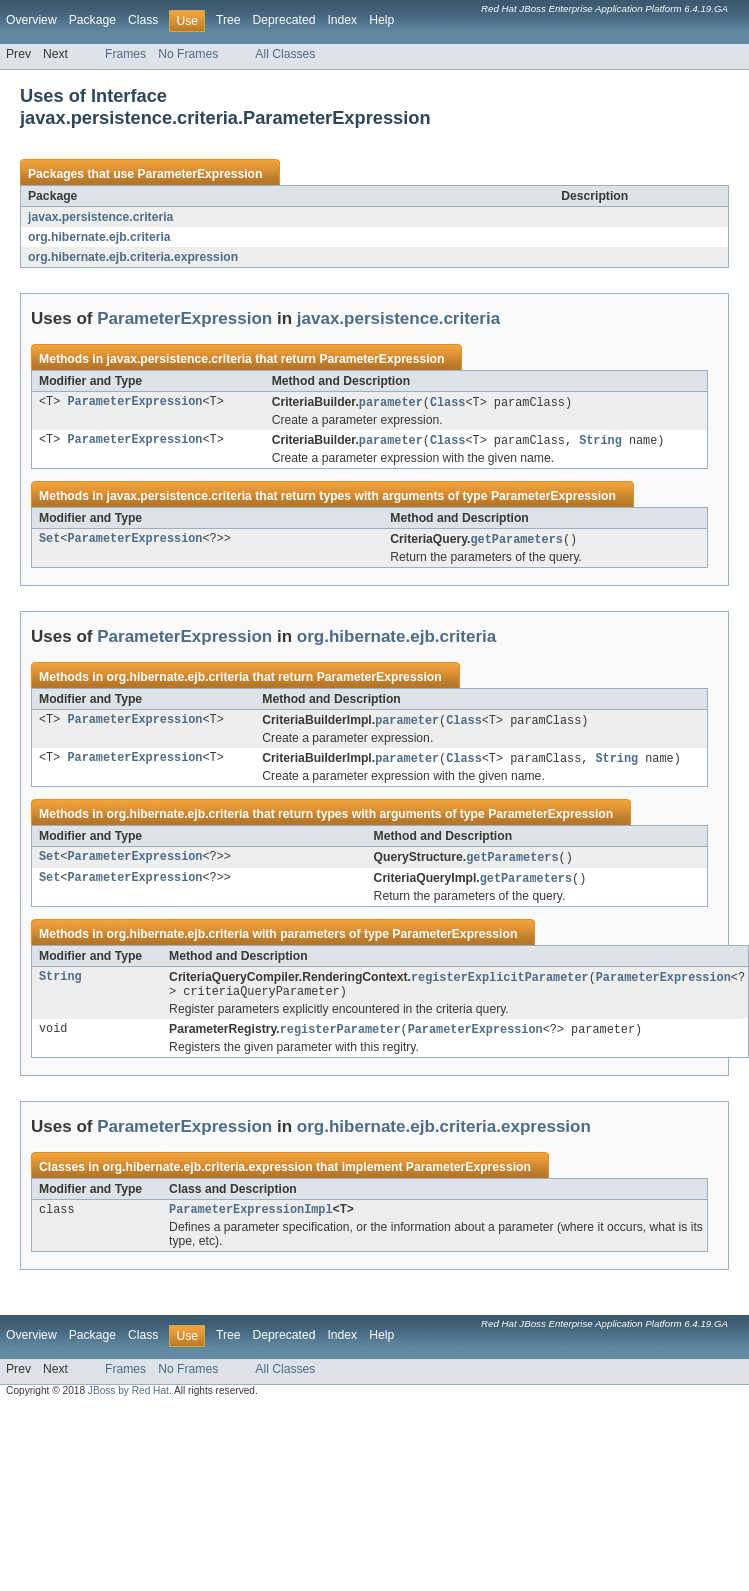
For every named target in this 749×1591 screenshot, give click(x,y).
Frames (125, 54)
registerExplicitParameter (500, 985)
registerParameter (340, 1040)
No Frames (188, 54)
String (600, 442)
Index (342, 20)
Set (49, 542)
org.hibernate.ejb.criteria (99, 237)
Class (143, 20)
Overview (31, 20)
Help (381, 20)
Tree (228, 20)
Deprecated (284, 20)
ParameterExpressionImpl (250, 1222)
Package (92, 20)
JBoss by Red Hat (128, 1403)
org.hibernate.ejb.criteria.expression (133, 257)
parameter (391, 403)
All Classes (285, 54)
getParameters (516, 542)
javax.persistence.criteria (100, 217)
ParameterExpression (199, 174)
